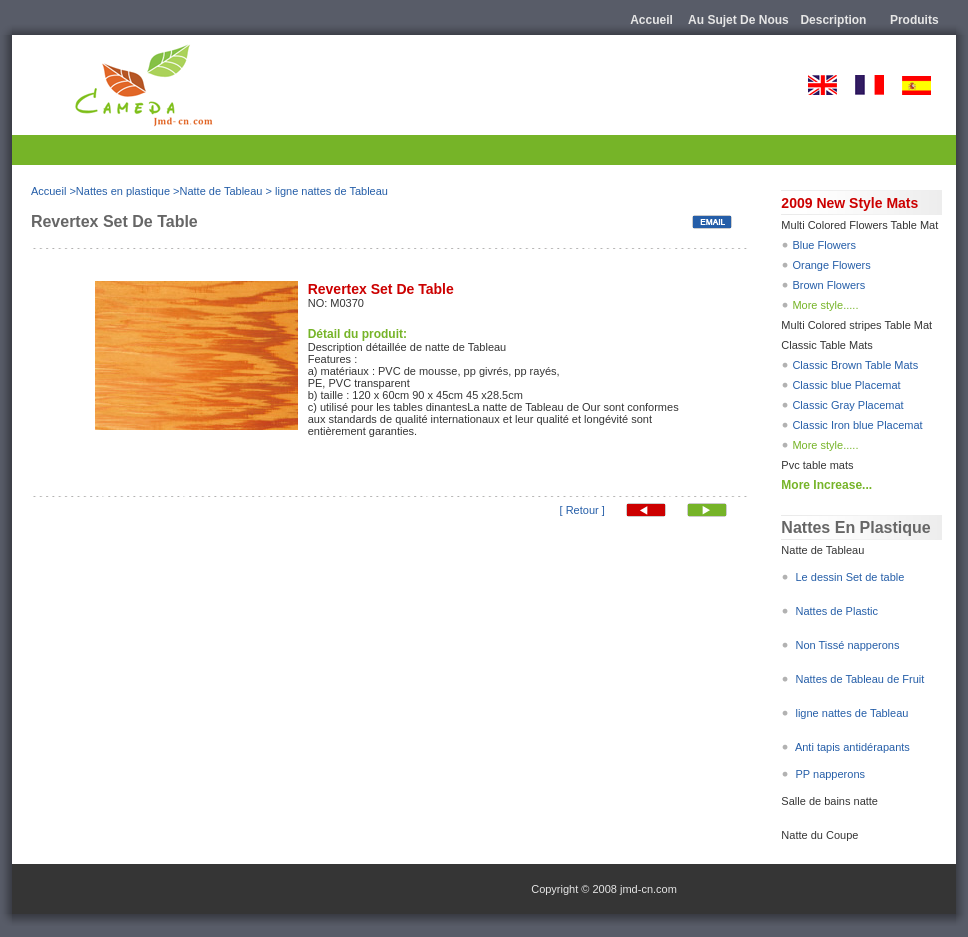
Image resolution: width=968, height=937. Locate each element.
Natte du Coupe (819, 835)
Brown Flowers (828, 285)
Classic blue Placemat (846, 385)
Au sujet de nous (738, 20)
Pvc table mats (817, 465)
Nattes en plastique (123, 191)
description (833, 20)
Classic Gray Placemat (847, 405)
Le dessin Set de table (849, 577)
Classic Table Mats (827, 345)
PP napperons (830, 774)
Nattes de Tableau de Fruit (859, 679)
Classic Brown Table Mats (855, 365)
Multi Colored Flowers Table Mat (859, 225)
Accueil (651, 20)
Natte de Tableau (220, 191)
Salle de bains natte (829, 801)
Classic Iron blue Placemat (857, 425)
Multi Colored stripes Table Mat (856, 325)
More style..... (825, 305)
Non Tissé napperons (845, 645)
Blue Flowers (824, 245)
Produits (914, 20)
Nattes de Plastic (836, 611)
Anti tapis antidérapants (852, 747)
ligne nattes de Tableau (331, 191)
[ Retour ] (582, 510)
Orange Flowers (829, 265)
